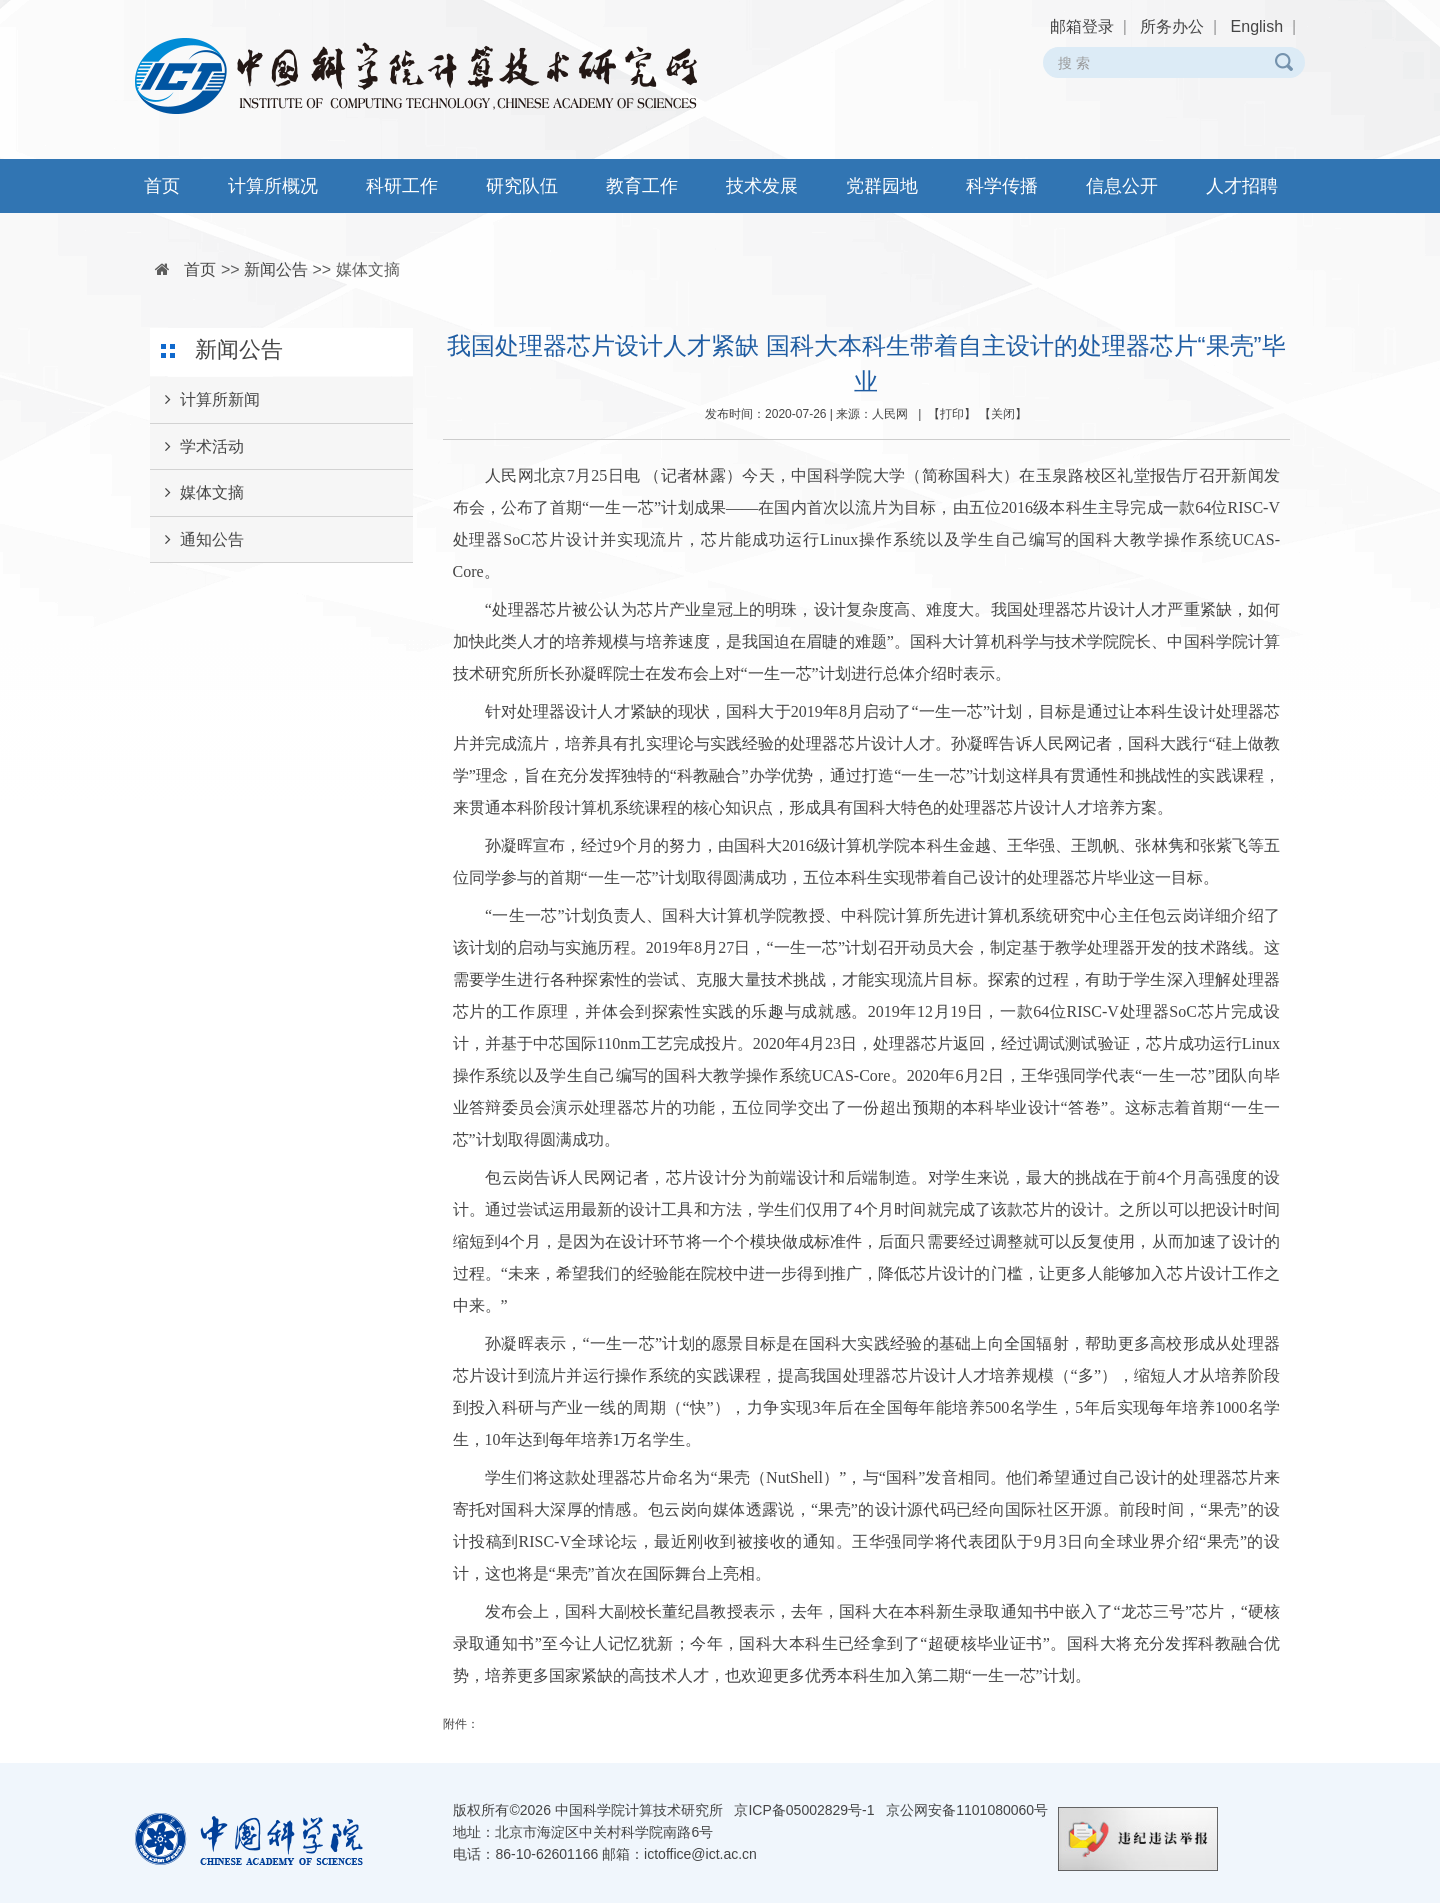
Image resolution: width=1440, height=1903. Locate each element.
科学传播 (1002, 186)
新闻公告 (276, 269)
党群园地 (882, 186)
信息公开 (1122, 186)
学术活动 (197, 447)
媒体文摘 (368, 269)
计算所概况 (273, 186)
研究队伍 (522, 186)
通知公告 (197, 540)
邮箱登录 (1082, 26)
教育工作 (642, 186)
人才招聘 (1242, 186)
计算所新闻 (205, 400)
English (1257, 26)
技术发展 (762, 186)
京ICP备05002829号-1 (804, 1810)
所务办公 (1172, 26)
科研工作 (402, 186)
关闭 (1003, 414)
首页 (162, 186)
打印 (952, 414)
